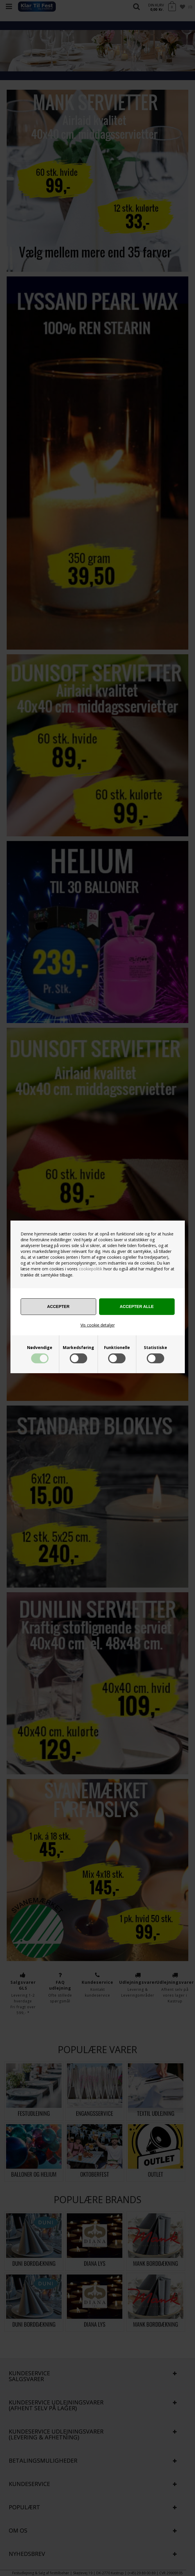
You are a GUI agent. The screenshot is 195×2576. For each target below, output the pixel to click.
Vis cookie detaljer (97, 1325)
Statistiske (155, 1348)
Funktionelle (117, 1348)
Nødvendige (39, 1348)
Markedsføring (78, 1348)
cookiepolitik (90, 1269)
